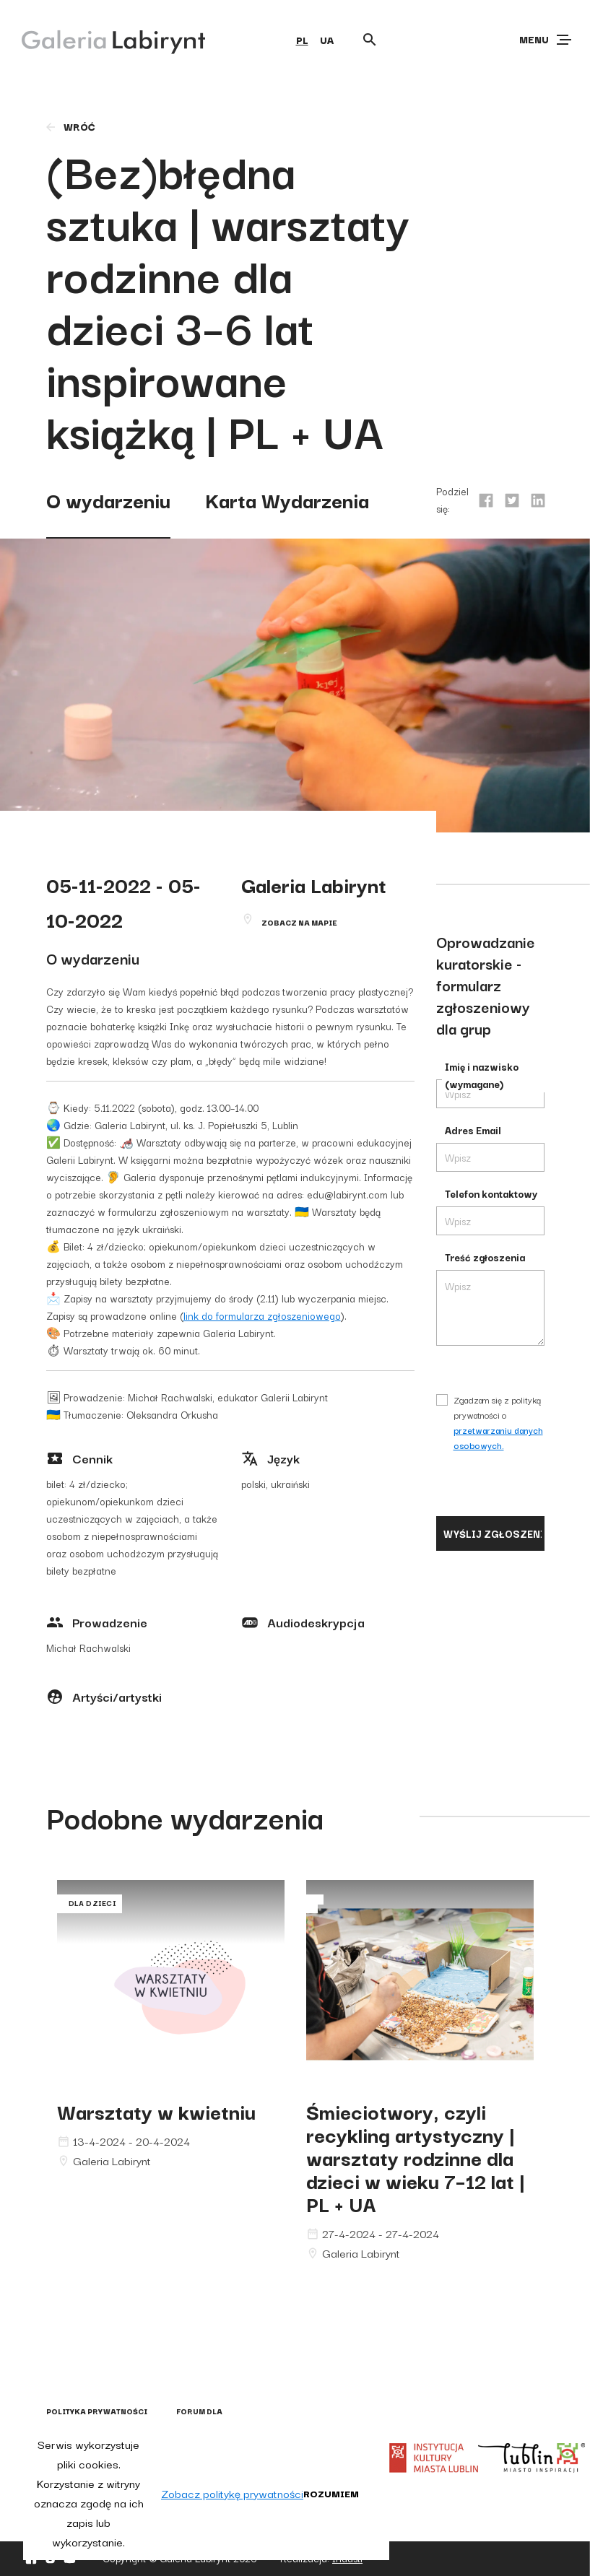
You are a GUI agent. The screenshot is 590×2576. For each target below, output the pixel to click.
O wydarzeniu (108, 499)
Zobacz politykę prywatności (232, 2493)
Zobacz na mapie (299, 922)
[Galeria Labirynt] (103, 39)
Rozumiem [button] (331, 2493)
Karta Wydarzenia (287, 499)
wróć (69, 126)
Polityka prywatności (96, 2411)
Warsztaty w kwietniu (156, 2110)
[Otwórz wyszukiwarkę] (370, 39)
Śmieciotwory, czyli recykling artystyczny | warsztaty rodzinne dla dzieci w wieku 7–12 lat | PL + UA (415, 2157)
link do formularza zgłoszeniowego (262, 1315)
